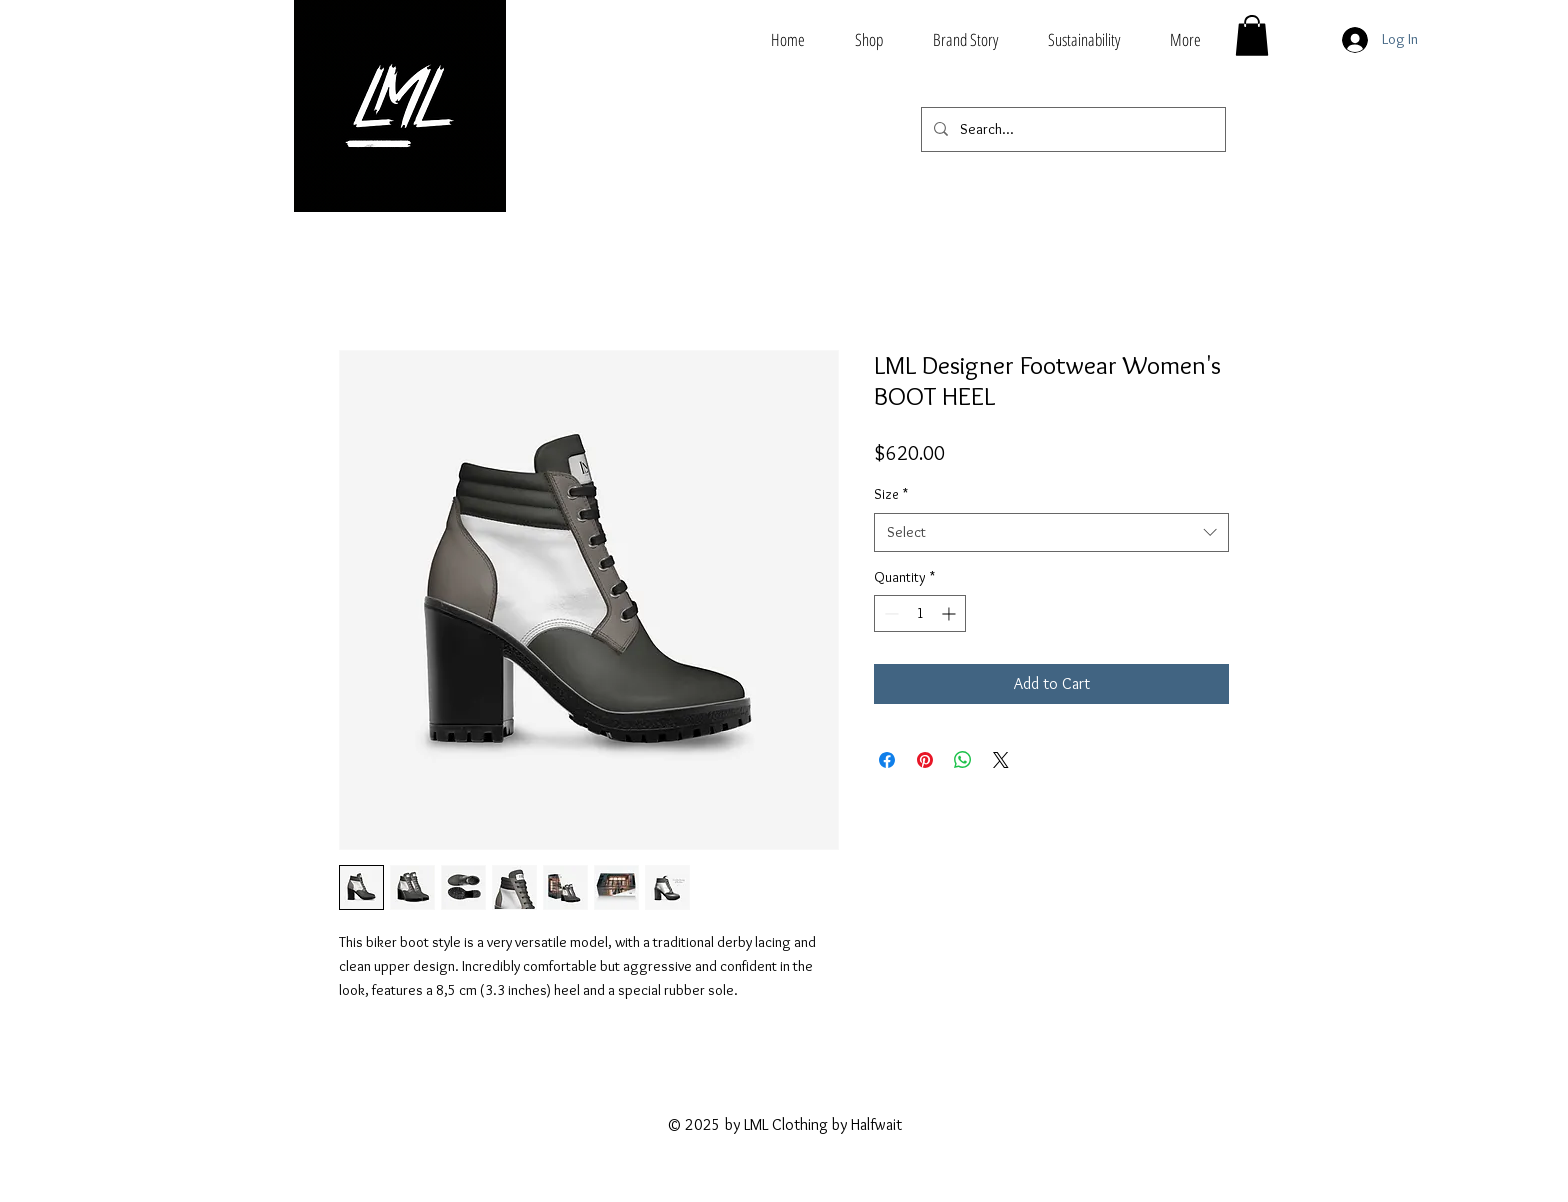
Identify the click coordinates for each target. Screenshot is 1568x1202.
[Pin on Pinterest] (925, 760)
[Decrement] (889, 613)
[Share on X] (1001, 760)
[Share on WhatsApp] (963, 760)
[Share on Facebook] (887, 760)
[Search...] (1071, 129)
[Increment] (950, 613)
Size (891, 494)
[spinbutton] (920, 613)
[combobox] (1051, 532)
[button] (1252, 35)
